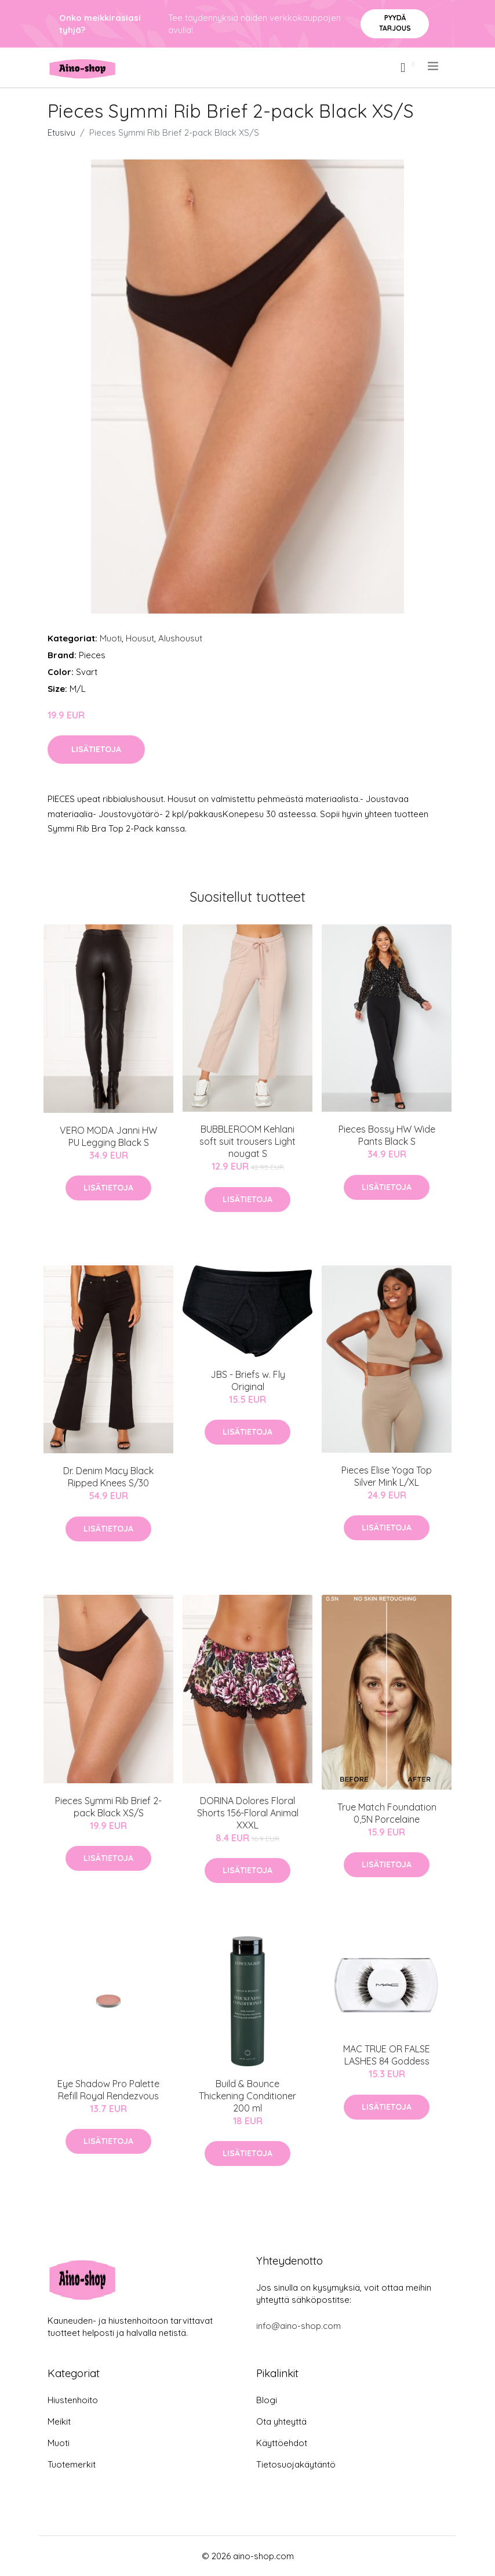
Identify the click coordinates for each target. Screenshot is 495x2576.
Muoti (111, 638)
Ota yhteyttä (281, 2421)
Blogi (266, 2400)
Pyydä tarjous (395, 22)
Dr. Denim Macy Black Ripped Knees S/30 (108, 1477)
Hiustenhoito (73, 2400)
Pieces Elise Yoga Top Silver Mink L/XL (386, 1476)
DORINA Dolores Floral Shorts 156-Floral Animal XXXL (248, 1813)
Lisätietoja (96, 749)
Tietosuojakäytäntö (296, 2464)
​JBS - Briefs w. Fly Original (247, 1380)
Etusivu (61, 132)
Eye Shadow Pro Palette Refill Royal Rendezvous (108, 2090)
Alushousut (180, 638)
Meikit (59, 2421)
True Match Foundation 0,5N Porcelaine (386, 1813)
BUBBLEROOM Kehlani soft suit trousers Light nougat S (247, 1141)
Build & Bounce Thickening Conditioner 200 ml (247, 2096)
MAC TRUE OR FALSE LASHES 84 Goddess (386, 2055)
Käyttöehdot (281, 2442)
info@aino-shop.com (298, 2325)
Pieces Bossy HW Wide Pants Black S (387, 1135)
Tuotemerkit (72, 2464)
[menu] (433, 66)
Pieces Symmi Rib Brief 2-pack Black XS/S (108, 1807)
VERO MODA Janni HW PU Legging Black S (108, 1136)
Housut (140, 638)
